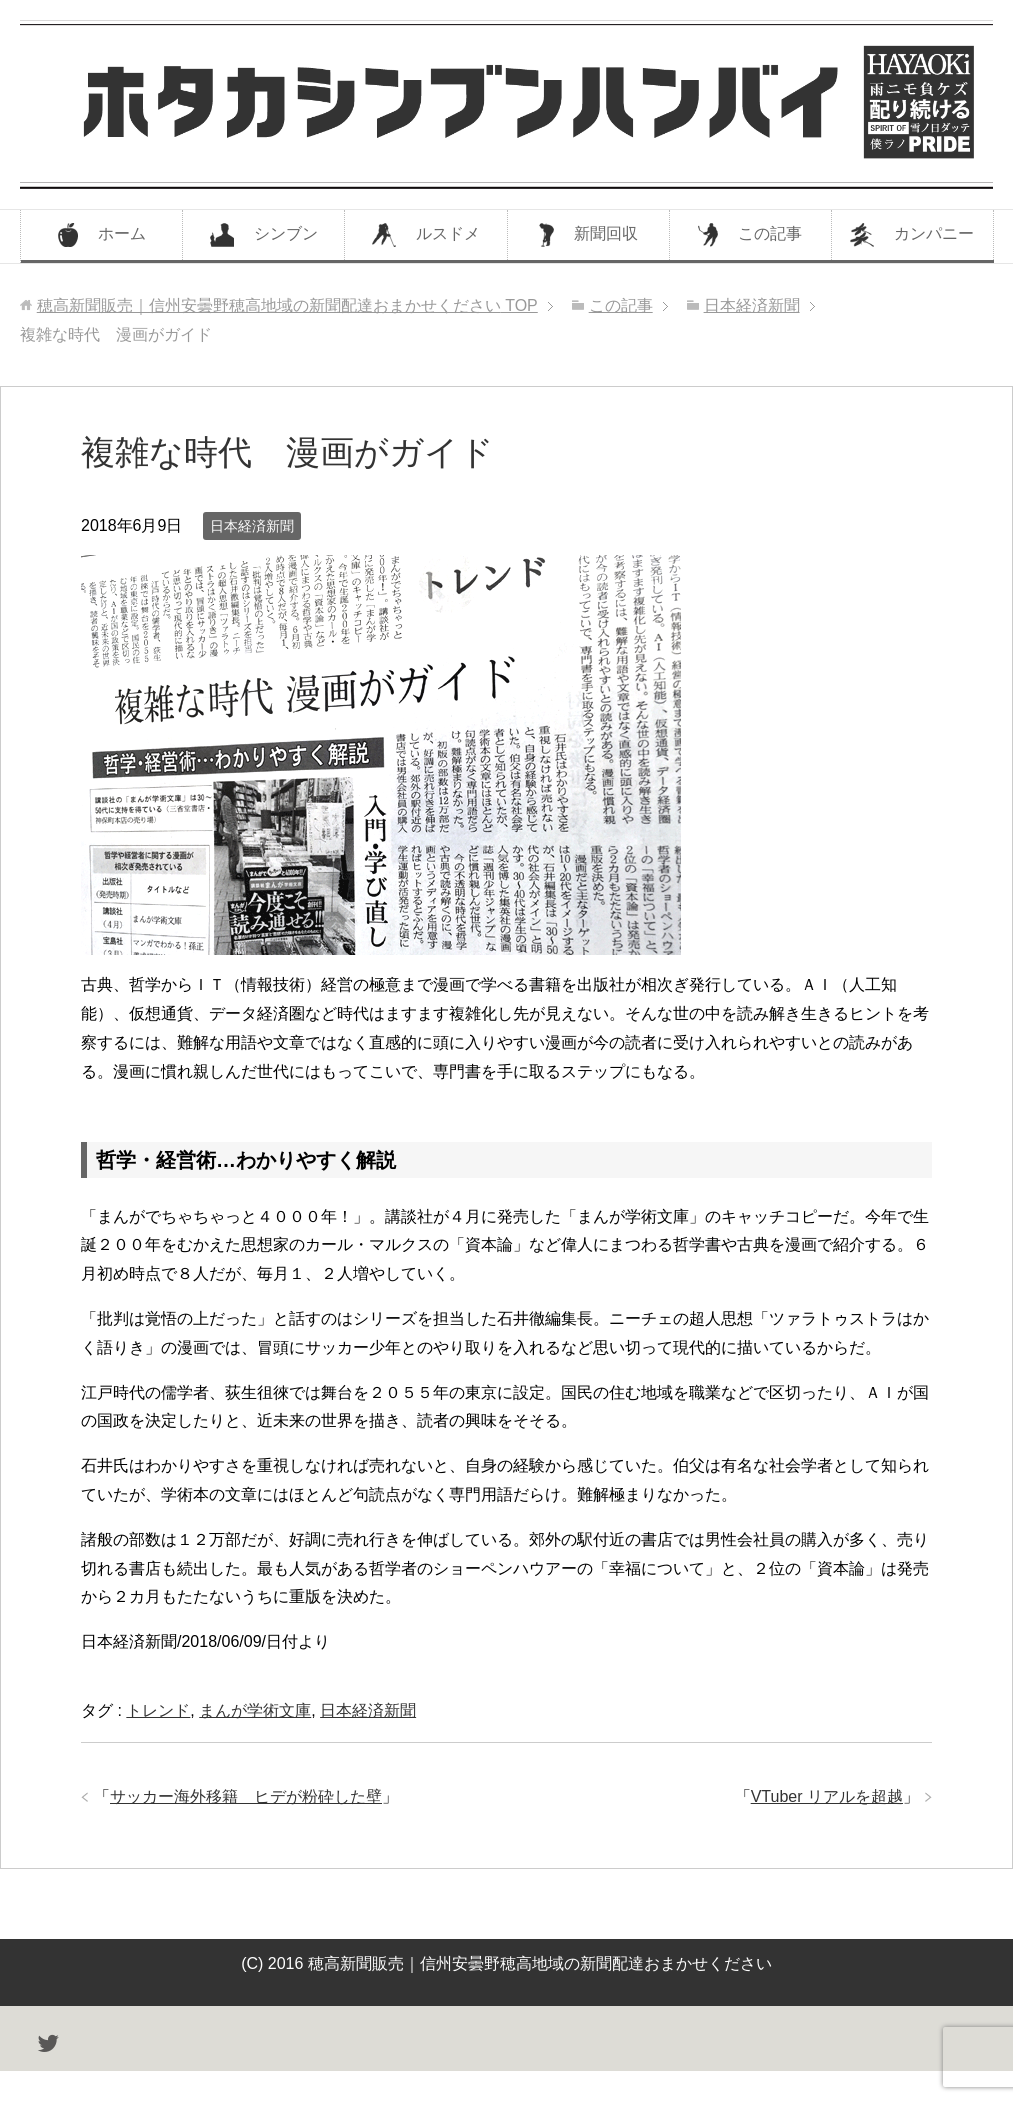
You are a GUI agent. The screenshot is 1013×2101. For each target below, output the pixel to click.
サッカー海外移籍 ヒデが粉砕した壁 (246, 1796)
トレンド (158, 1710)
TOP (287, 305)
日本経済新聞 (252, 526)
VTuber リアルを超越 (827, 1796)
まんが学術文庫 (255, 1710)
